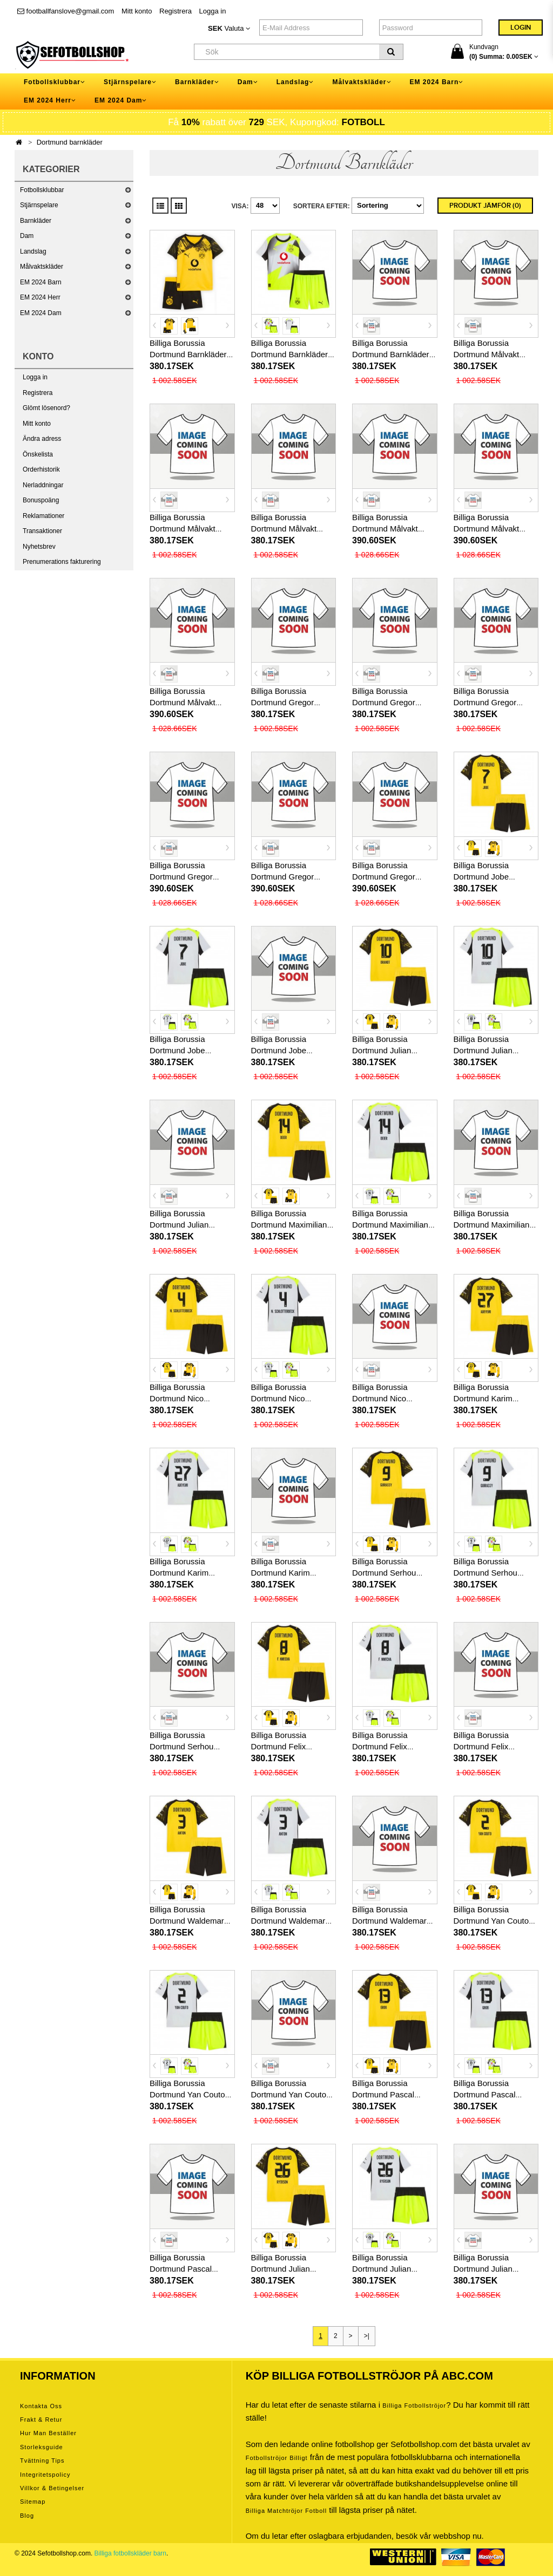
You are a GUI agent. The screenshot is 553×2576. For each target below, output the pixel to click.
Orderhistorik (41, 469)
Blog (27, 2515)
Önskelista (38, 454)
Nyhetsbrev (39, 546)
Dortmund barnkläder (70, 142)
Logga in (212, 11)
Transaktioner (42, 531)
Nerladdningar (43, 485)
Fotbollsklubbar (42, 190)
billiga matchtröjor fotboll (286, 2510)
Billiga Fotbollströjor (414, 2405)
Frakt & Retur (41, 2419)
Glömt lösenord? (46, 408)
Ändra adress (42, 438)
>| (366, 2336)
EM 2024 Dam (41, 313)
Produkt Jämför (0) (485, 205)
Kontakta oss (41, 2406)
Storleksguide (41, 2447)
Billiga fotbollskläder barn (130, 2553)
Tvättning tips (42, 2460)
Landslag (33, 251)
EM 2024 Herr (40, 297)
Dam (26, 236)
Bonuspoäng (41, 500)
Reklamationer (43, 516)
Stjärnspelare (39, 205)
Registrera (175, 11)
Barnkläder (35, 220)
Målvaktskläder (41, 266)
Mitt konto (137, 11)
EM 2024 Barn (41, 282)
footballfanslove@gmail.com (65, 11)
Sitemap (32, 2501)
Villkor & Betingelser (52, 2488)
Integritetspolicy (45, 2474)
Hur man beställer (48, 2433)
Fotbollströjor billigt (277, 2458)
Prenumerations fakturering (62, 561)
